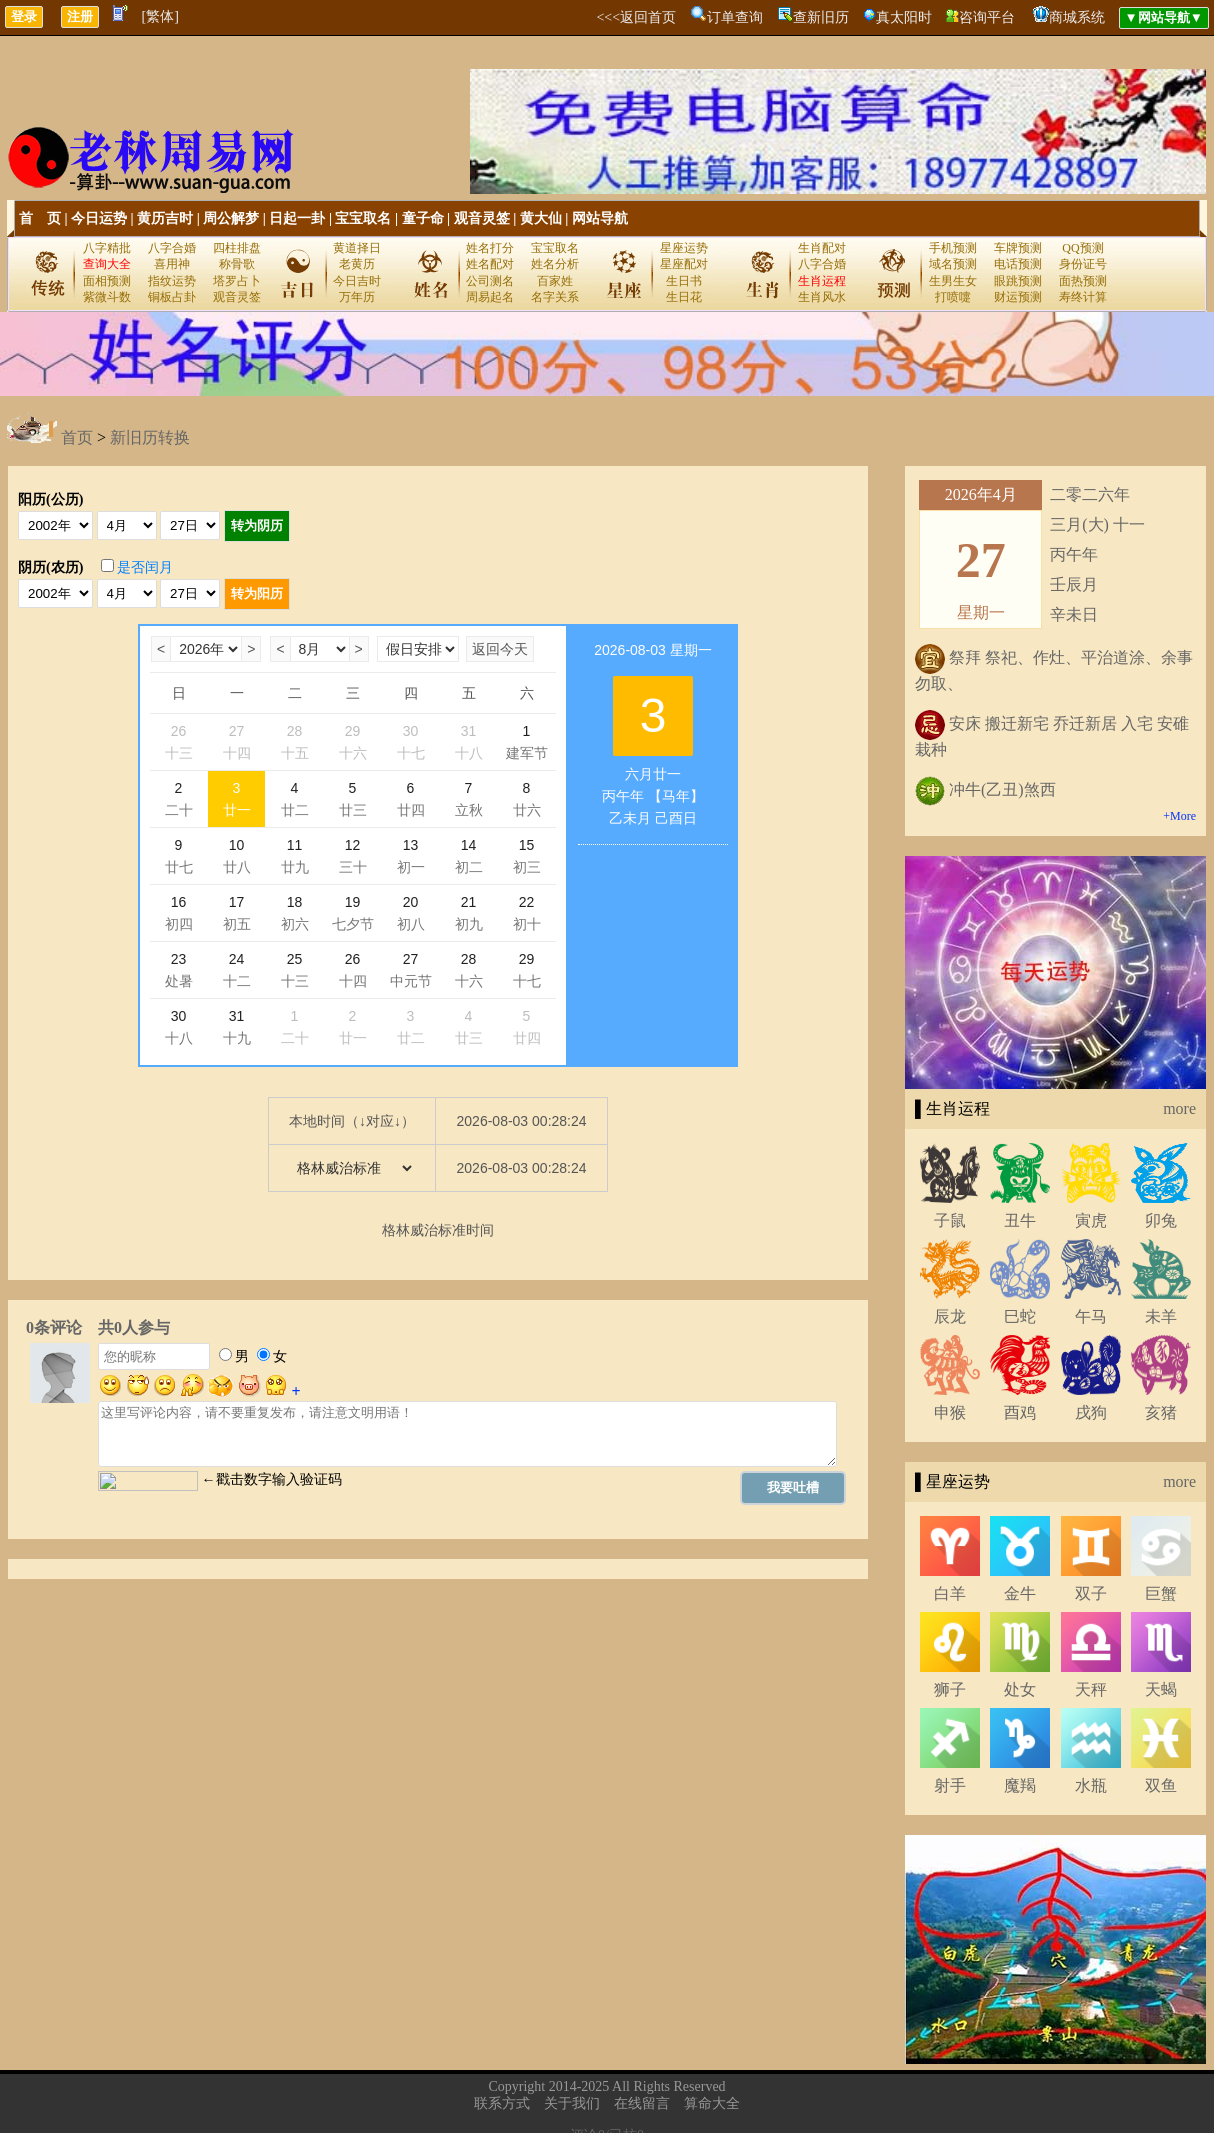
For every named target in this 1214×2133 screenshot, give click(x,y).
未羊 (1161, 1316)
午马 (1091, 1316)
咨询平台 (987, 17)
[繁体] (160, 16)
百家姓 (555, 281)
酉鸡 (1020, 1412)
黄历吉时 (165, 218)
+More (1179, 816)
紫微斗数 (107, 297)
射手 (950, 1785)
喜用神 (172, 264)
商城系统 (1077, 17)
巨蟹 (1161, 1593)
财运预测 (1018, 297)
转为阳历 (257, 593)
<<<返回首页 (636, 17)
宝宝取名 (363, 218)
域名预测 (953, 264)
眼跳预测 (1018, 281)
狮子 (950, 1689)
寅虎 (1091, 1220)
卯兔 (1161, 1220)
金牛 (1020, 1593)
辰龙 (950, 1316)
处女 (1020, 1689)
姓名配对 (490, 264)
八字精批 (107, 248)
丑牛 (1020, 1220)
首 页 (40, 218)
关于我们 (572, 2103)
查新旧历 (821, 17)
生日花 (684, 297)
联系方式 (502, 2103)
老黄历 (357, 264)
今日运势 (99, 218)
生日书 (684, 281)
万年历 (357, 297)
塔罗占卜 (237, 281)
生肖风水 (822, 297)
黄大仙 (541, 218)
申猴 (950, 1412)
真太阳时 (904, 17)
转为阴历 (257, 525)
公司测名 (490, 281)
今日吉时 (357, 281)
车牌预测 (1018, 248)
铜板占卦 (172, 297)
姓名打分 (490, 248)
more (1179, 1108)
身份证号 (1083, 264)
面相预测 (107, 281)
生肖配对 (822, 248)
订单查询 (735, 17)
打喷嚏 (953, 297)
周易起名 (490, 297)
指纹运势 (172, 281)
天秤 (1091, 1689)
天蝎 (1161, 1689)
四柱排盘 (237, 248)
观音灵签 (482, 218)
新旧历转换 (150, 437)
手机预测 (953, 248)
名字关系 (555, 297)
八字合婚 (172, 248)
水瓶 (1091, 1785)
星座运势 (684, 248)
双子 (1091, 1593)
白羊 (950, 1593)
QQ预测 (1082, 248)
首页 (77, 437)
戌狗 (1091, 1412)
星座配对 (684, 264)
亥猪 (1161, 1412)
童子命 (423, 218)
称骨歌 (237, 264)
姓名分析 (555, 264)
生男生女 (953, 281)
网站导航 (600, 218)
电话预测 (1018, 264)
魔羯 (1020, 1785)
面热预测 (1083, 281)
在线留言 (642, 2103)
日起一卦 (297, 218)
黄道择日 (357, 248)
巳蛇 (1020, 1316)
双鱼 (1161, 1785)
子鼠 (950, 1220)
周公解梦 (231, 218)
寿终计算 (1083, 297)
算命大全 (712, 2103)
